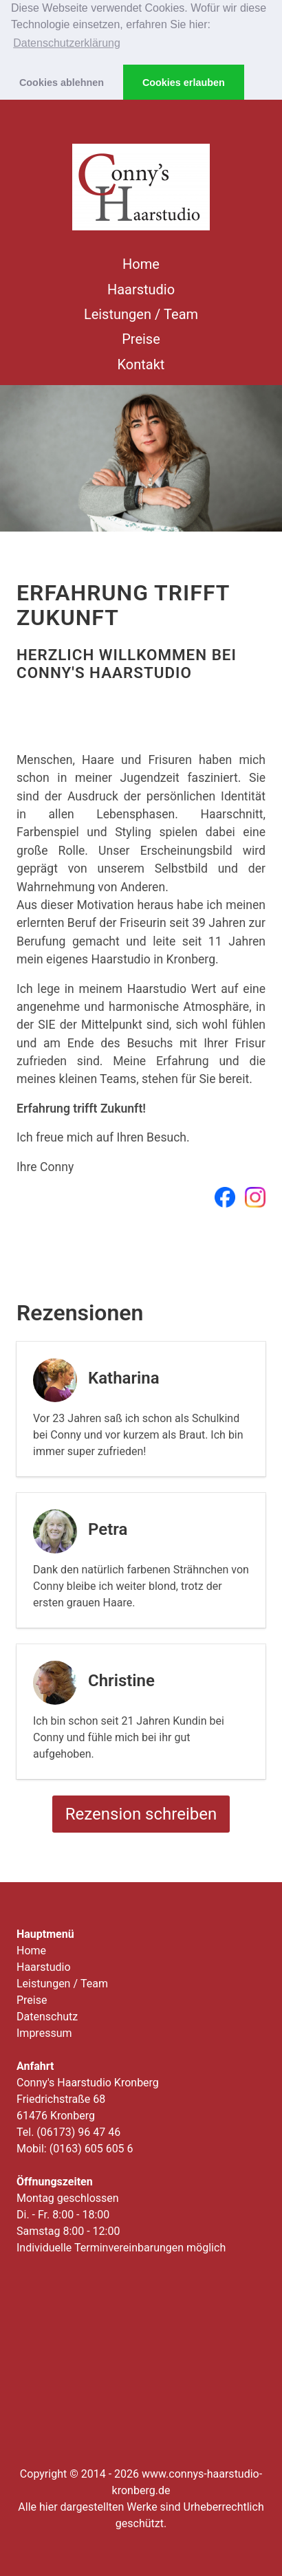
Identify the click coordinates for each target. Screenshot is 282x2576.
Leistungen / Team (141, 314)
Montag (68, 2198)
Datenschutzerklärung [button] (66, 43)
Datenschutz (47, 2016)
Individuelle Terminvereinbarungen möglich (121, 2247)
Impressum (44, 2033)
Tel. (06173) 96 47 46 (68, 2132)
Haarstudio (141, 289)
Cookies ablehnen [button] (61, 82)
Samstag (68, 2231)
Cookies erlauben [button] (183, 82)
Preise (141, 339)
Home (141, 264)
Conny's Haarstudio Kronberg (88, 2082)
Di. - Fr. (63, 2214)
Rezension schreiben (141, 1814)
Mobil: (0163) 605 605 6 (75, 2148)
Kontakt (141, 364)
